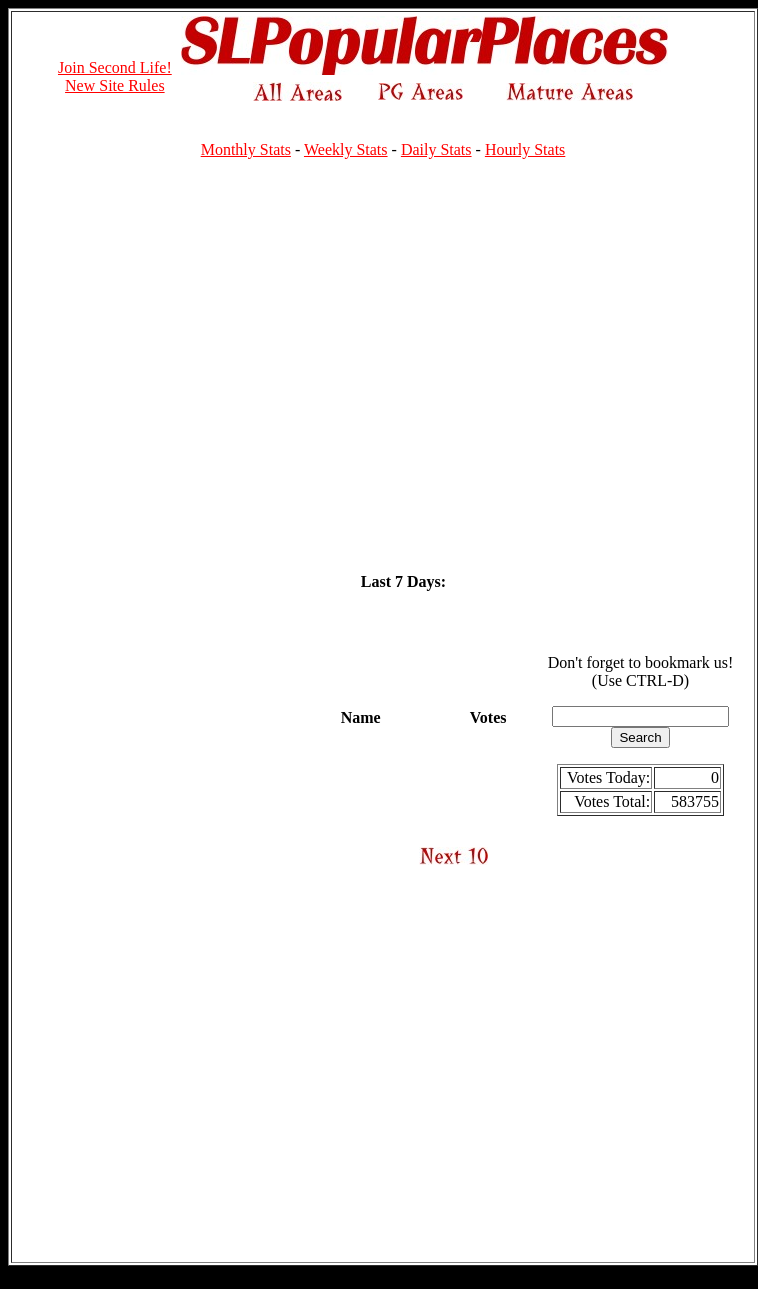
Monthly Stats (246, 149)
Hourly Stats (525, 149)
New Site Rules (115, 85)
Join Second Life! (115, 67)
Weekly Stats (346, 149)
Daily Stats (436, 149)
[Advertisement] (187, 362)
